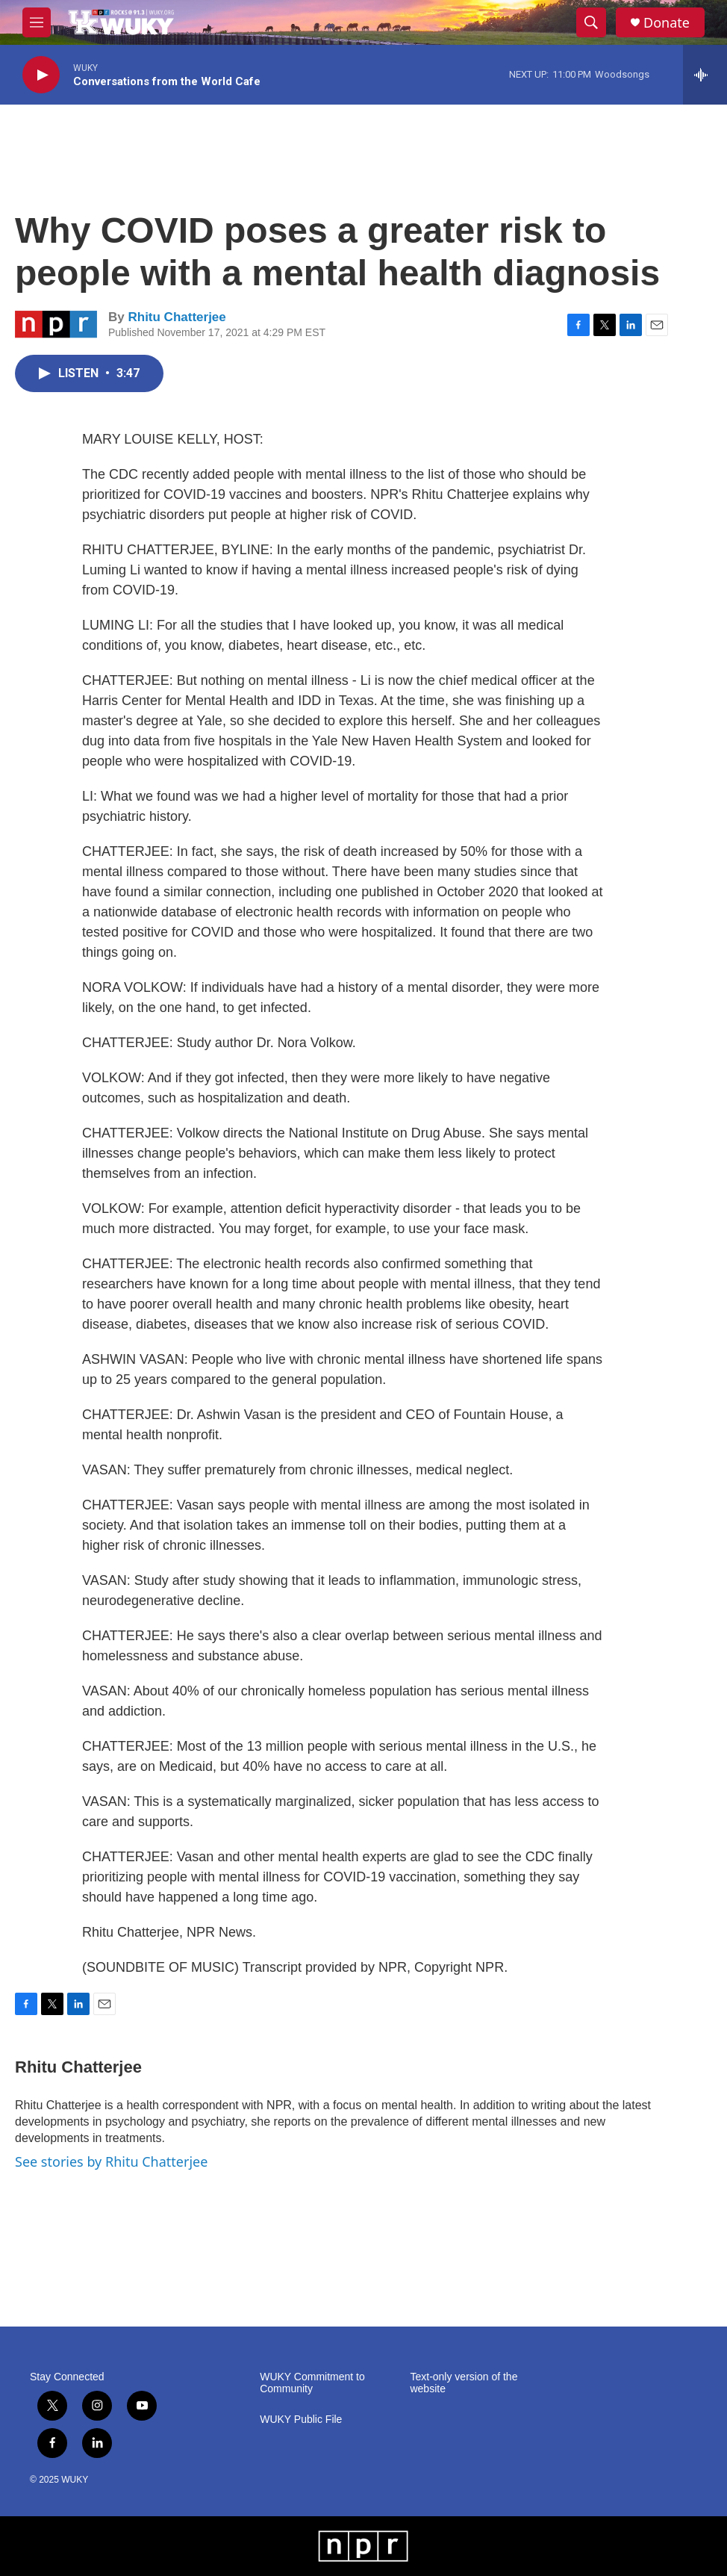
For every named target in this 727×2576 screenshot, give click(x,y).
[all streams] (705, 75)
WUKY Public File (301, 2419)
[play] (41, 75)
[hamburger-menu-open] (36, 22)
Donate (666, 23)
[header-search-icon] (591, 22)
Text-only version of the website (463, 2383)
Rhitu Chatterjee (176, 317)
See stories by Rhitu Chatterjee (111, 2161)
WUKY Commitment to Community (312, 2383)
